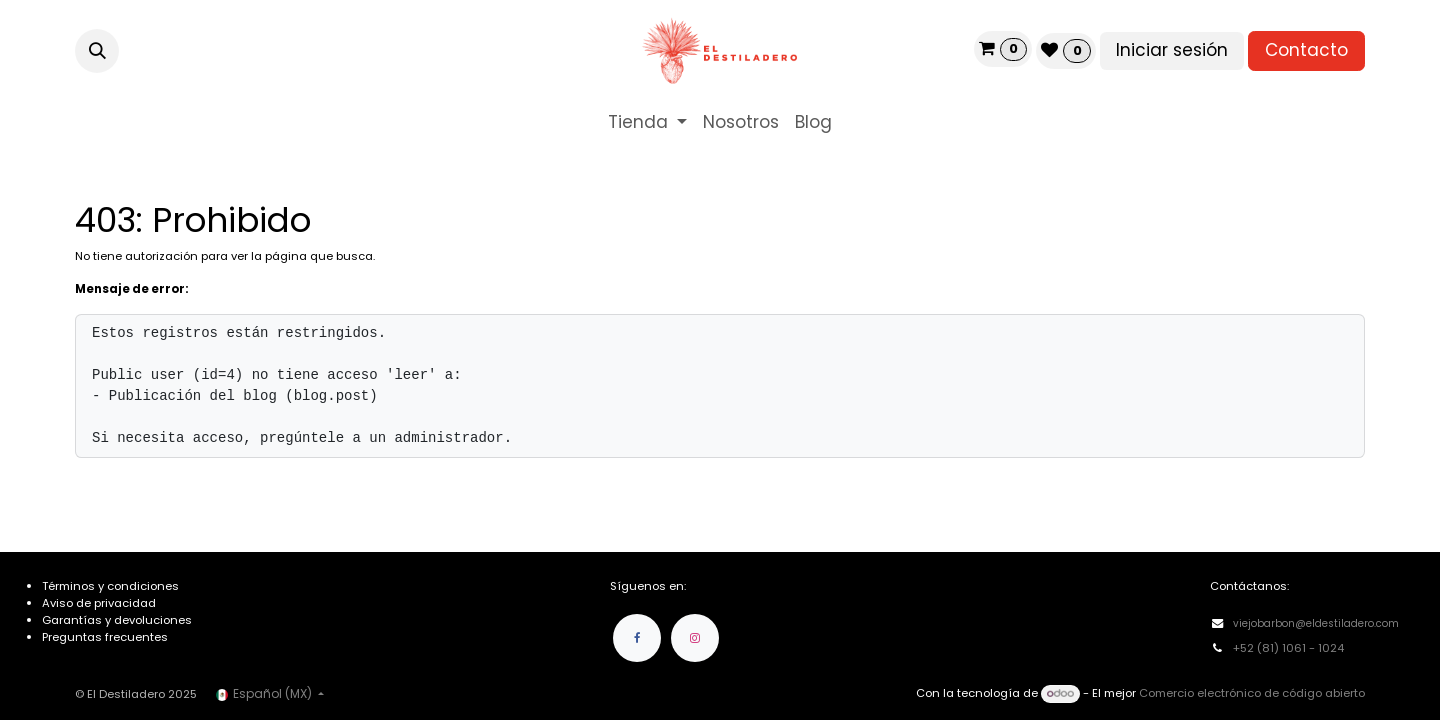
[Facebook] (637, 638)
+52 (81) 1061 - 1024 (1290, 648)
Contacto (1306, 50)
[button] (97, 51)
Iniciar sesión (1172, 50)
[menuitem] (647, 123)
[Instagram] (695, 638)
